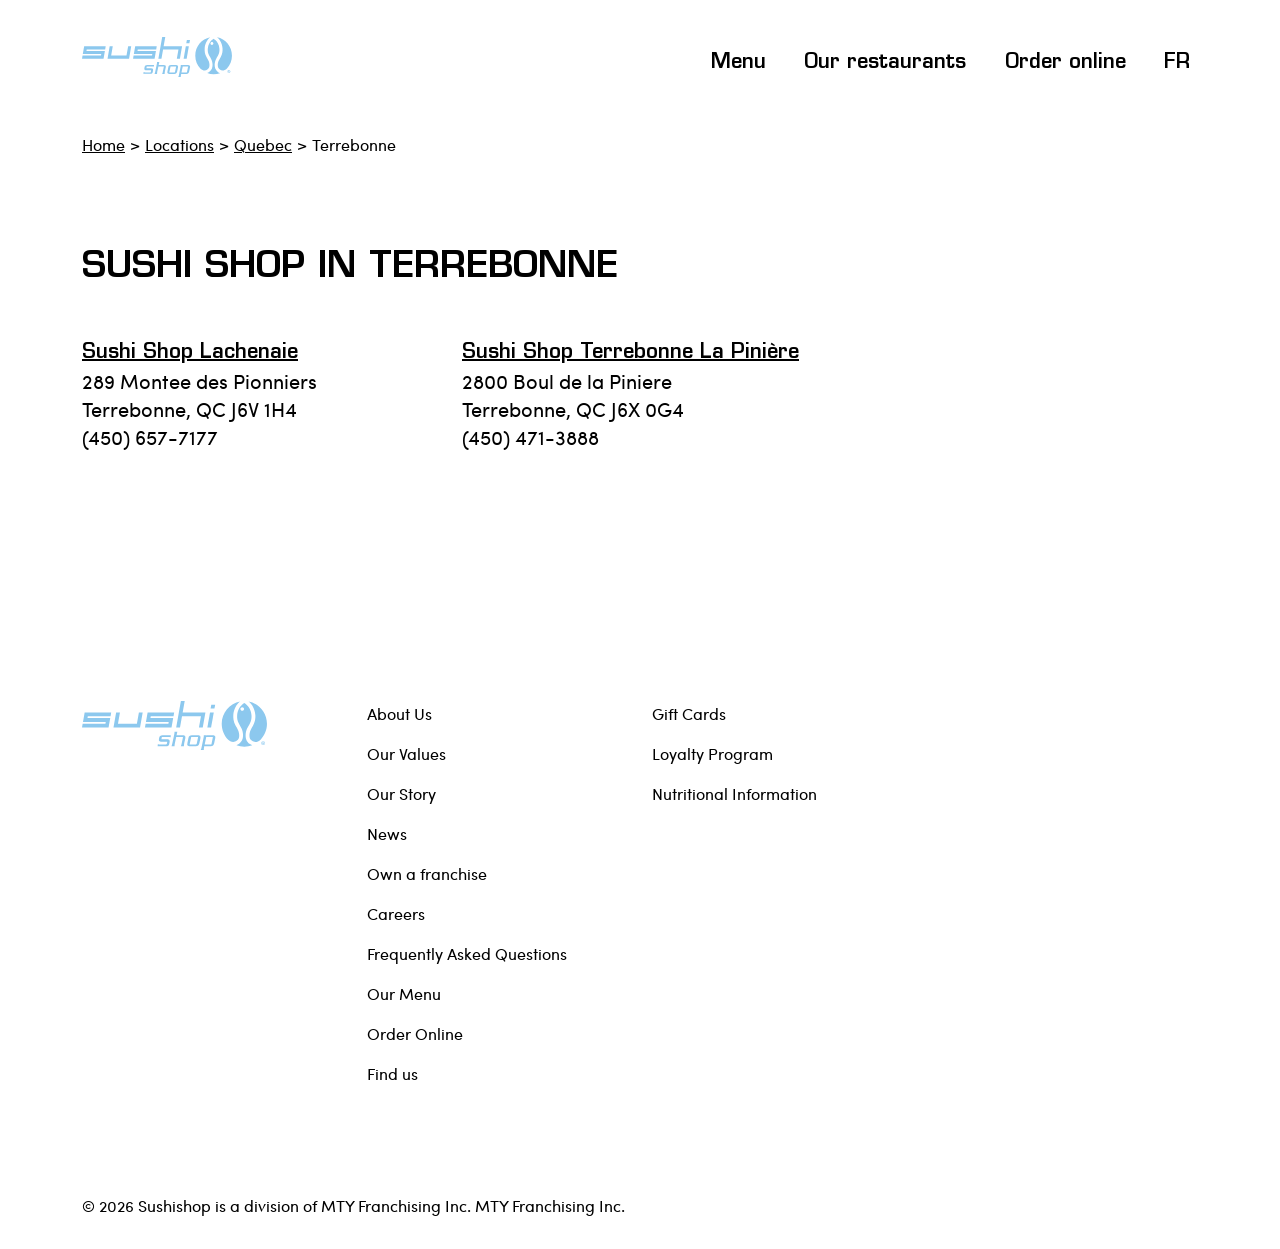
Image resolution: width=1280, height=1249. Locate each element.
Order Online (415, 1033)
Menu (738, 63)
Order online (1065, 63)
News (387, 833)
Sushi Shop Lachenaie (190, 353)
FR (1177, 63)
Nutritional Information (734, 793)
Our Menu (404, 993)
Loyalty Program (712, 753)
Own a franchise (427, 873)
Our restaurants (885, 63)
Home (103, 144)
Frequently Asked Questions (467, 953)
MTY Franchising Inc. (550, 1205)
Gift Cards (689, 713)
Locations (179, 144)
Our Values (406, 753)
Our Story (401, 793)
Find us (392, 1073)
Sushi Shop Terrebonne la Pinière (630, 353)
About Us (399, 713)
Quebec (263, 144)
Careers (396, 913)
